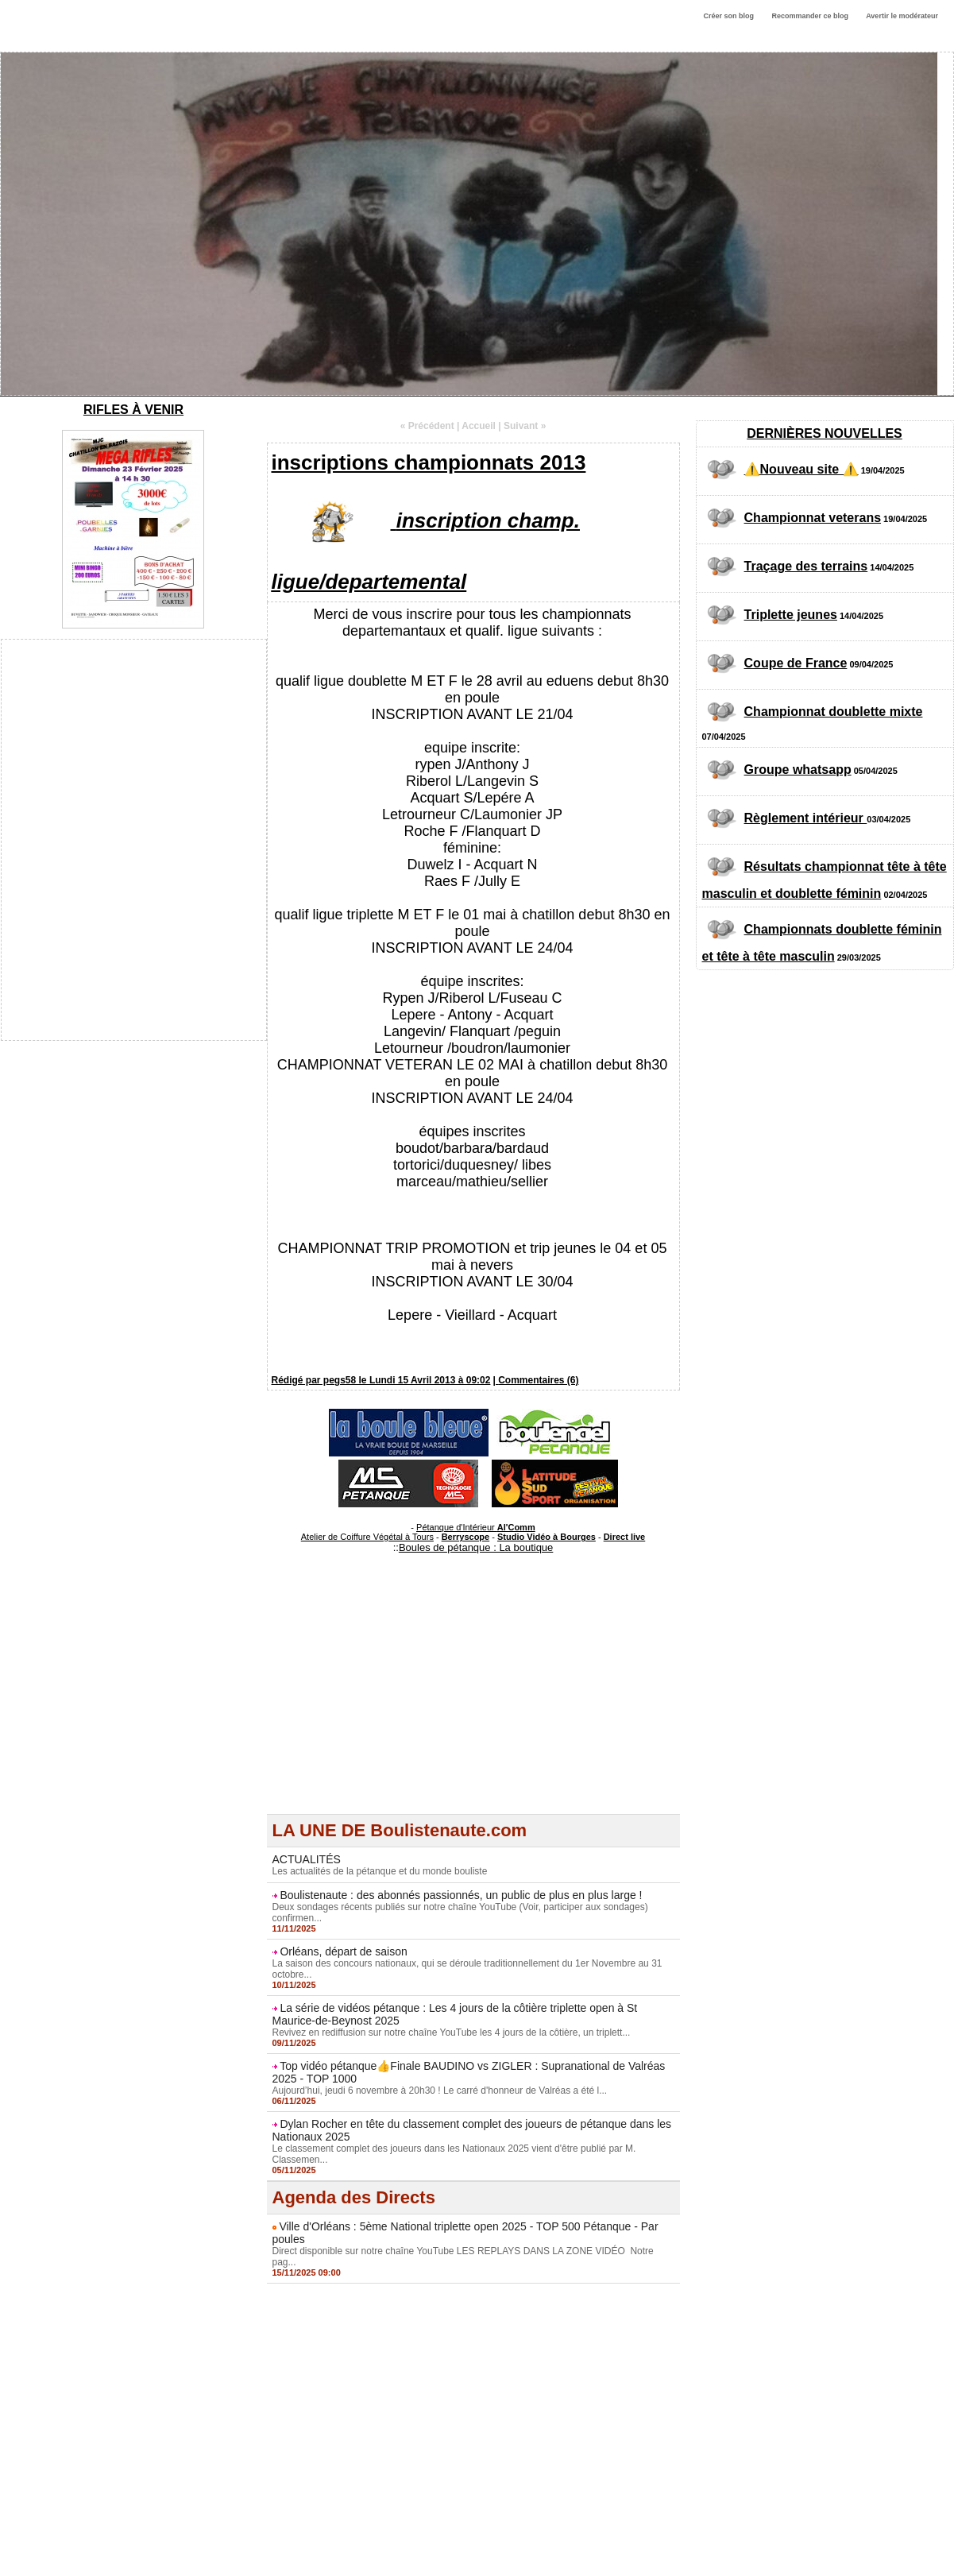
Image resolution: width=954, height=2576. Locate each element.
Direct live (625, 1536)
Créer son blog (728, 16)
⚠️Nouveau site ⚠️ (801, 469)
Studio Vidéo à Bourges (546, 1536)
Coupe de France (796, 663)
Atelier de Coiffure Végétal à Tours (367, 1536)
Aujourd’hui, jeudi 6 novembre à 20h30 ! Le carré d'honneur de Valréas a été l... (440, 2090)
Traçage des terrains (806, 566)
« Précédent (427, 425)
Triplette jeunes (790, 614)
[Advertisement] (473, 1703)
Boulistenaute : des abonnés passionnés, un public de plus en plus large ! (461, 1895)
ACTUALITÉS (306, 1859)
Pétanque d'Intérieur (475, 1527)
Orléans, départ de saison (343, 1951)
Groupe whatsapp (798, 769)
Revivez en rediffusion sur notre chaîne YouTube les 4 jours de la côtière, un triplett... (451, 2032)
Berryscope (466, 1536)
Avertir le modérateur (902, 16)
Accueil (479, 425)
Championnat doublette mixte (833, 711)
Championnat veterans (812, 517)
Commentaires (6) (538, 1380)
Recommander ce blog (810, 16)
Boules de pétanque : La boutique (476, 1547)
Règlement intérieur (805, 818)
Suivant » (525, 425)
